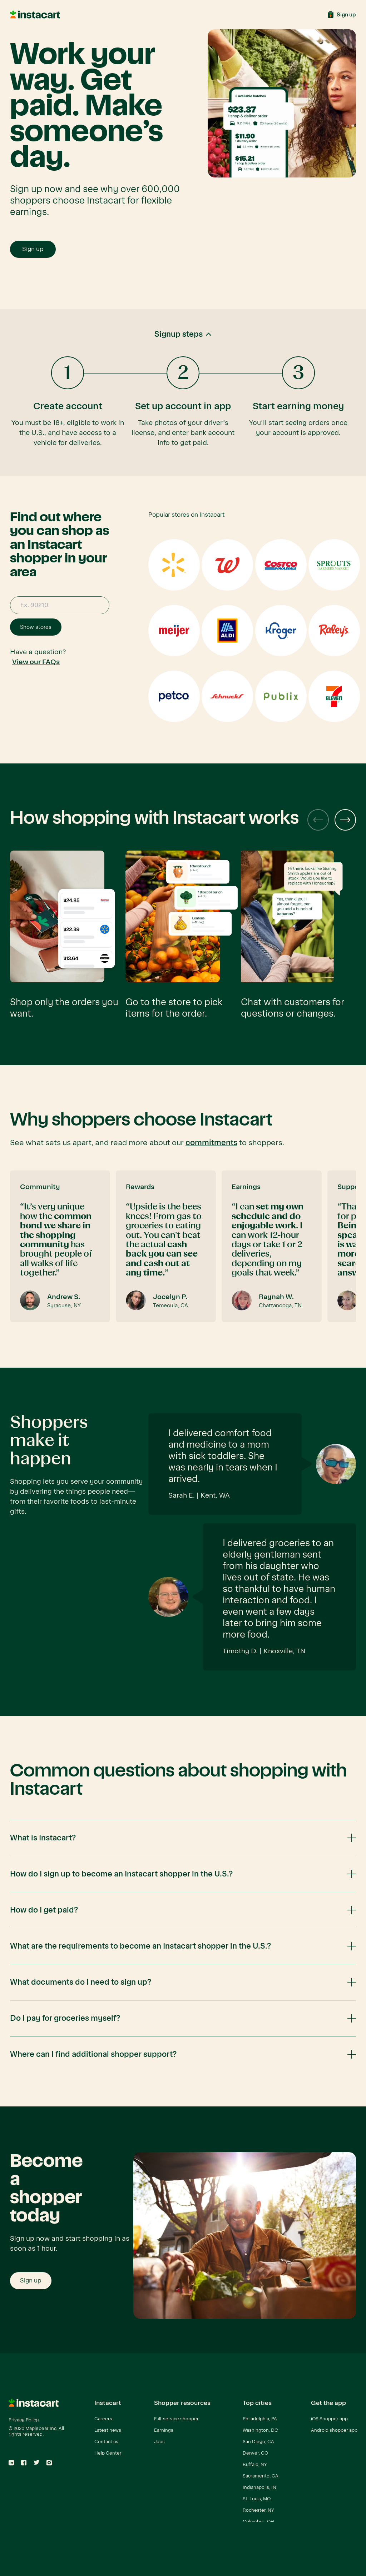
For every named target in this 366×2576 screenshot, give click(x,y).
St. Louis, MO (257, 2498)
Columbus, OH (258, 2521)
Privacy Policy (24, 2419)
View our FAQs (36, 662)
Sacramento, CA (260, 2476)
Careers (103, 2418)
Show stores (35, 627)
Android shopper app (334, 2430)
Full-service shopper (176, 2418)
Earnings (163, 2430)
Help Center (108, 2453)
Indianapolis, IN (259, 2487)
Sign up (33, 249)
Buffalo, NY (255, 2464)
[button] (183, 393)
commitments (211, 1143)
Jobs (159, 2441)
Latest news (107, 2430)
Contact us (106, 2441)
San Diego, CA (258, 2441)
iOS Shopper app (329, 2418)
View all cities (257, 2533)
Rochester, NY (258, 2510)
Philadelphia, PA (260, 2418)
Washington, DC (260, 2430)
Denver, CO (255, 2453)
